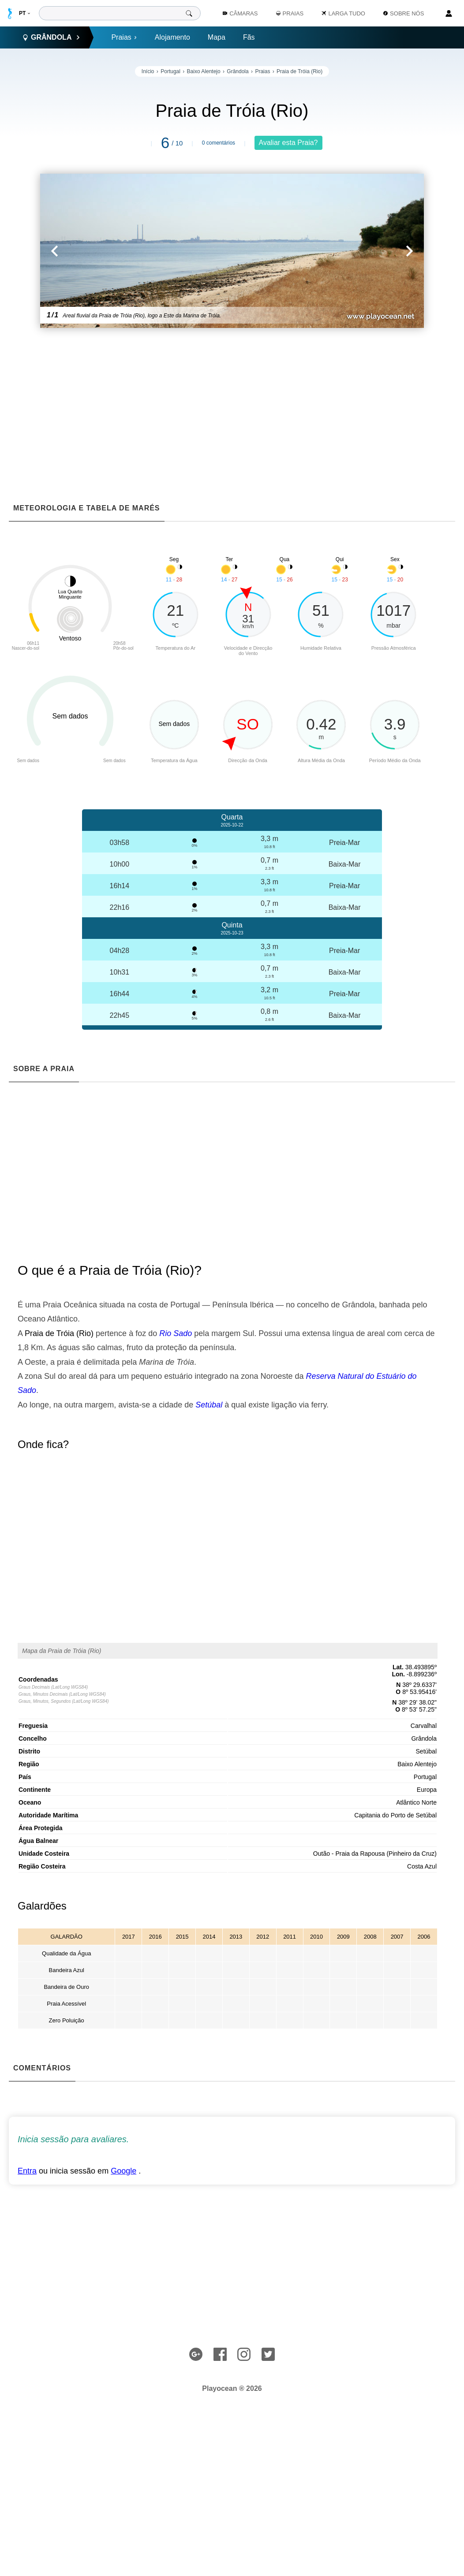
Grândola (237, 71)
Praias (124, 37)
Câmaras (240, 13)
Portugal (170, 71)
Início (148, 71)
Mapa (216, 37)
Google (123, 2171)
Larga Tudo (343, 13)
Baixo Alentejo (204, 71)
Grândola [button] (51, 37)
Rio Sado (175, 1333)
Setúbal (208, 1404)
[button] (136, 251)
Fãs (249, 37)
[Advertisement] (232, 398)
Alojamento (172, 37)
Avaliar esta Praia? (288, 142)
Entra (27, 2171)
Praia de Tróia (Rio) (299, 71)
